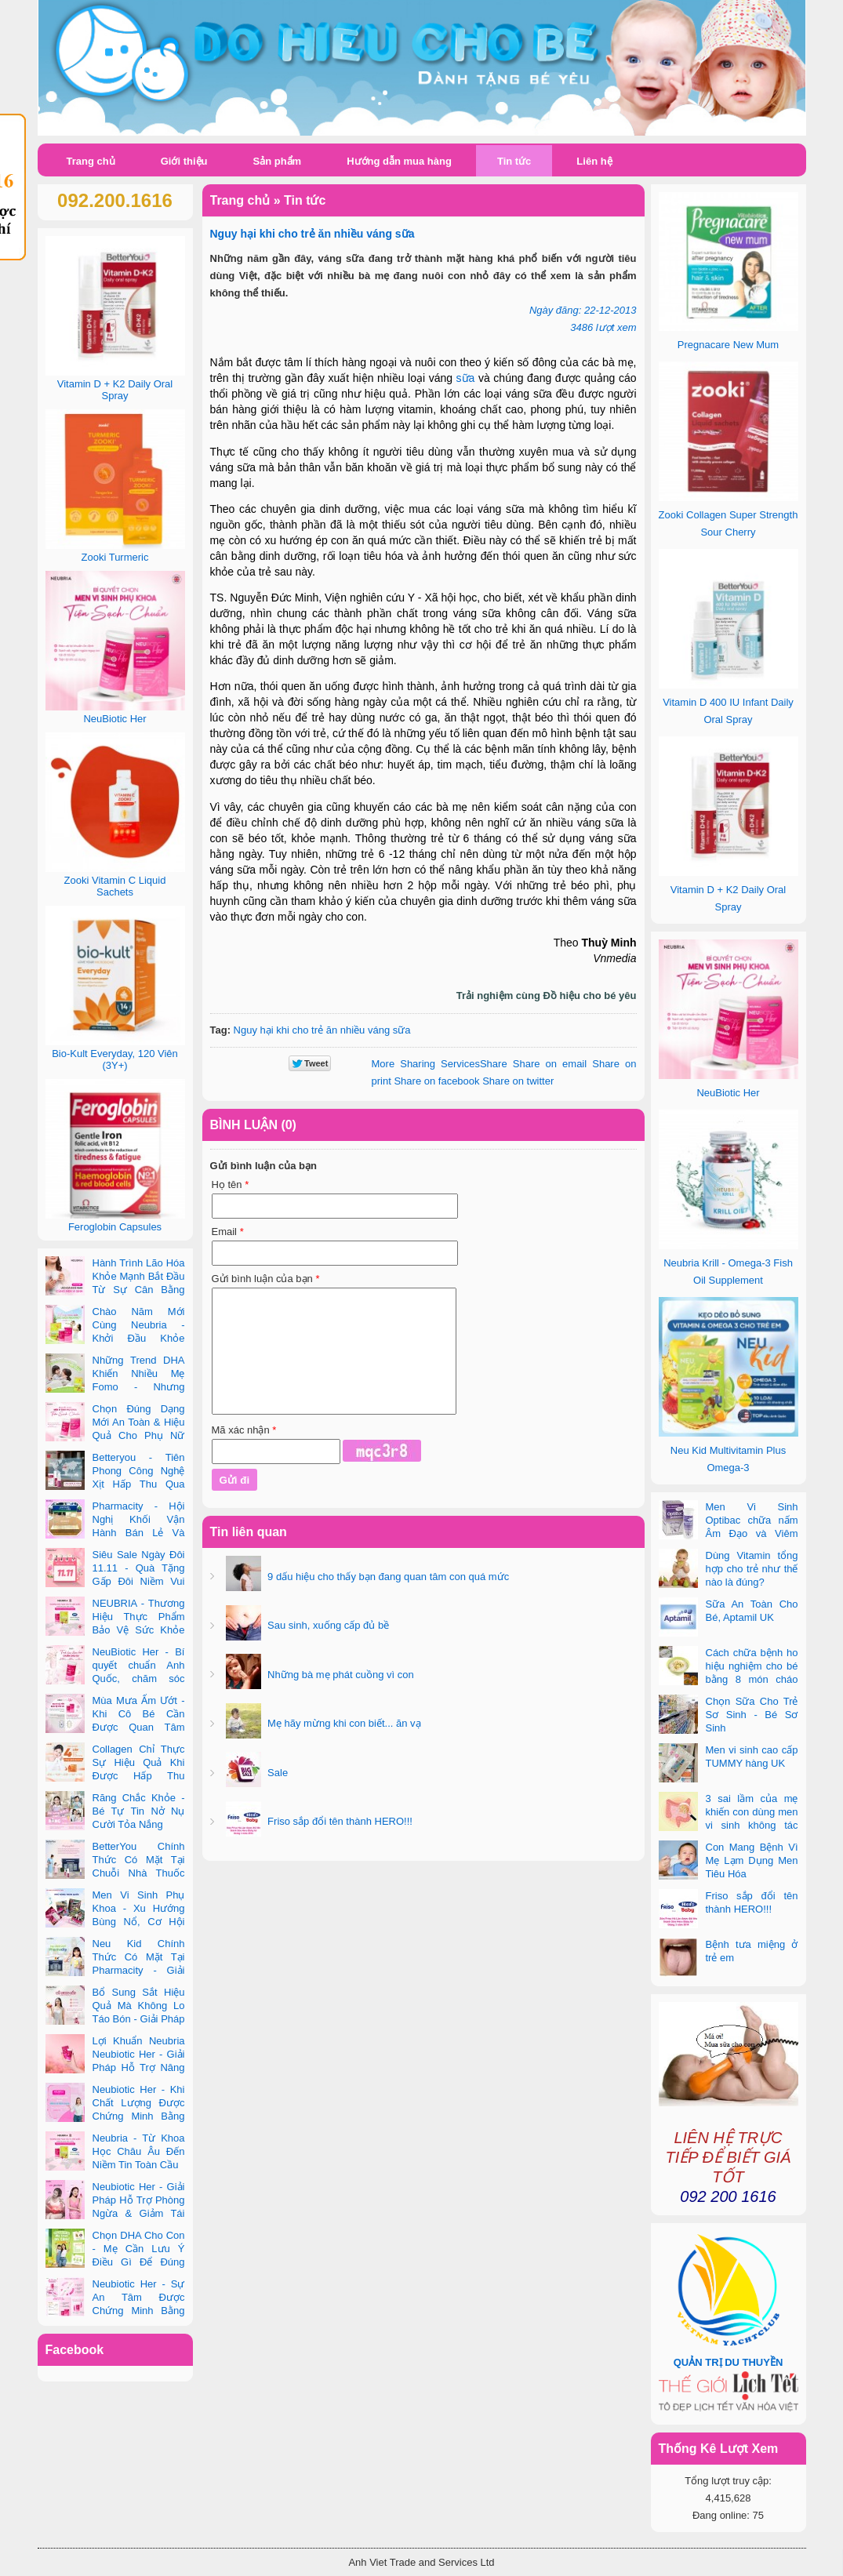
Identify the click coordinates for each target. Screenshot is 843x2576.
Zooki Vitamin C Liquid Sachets (115, 886)
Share (439, 1064)
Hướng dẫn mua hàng (399, 161)
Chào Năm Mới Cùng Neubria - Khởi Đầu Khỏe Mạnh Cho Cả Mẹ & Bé (115, 1338)
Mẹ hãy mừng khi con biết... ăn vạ (343, 1723)
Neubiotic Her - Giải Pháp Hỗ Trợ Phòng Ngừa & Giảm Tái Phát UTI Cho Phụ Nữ (115, 2213)
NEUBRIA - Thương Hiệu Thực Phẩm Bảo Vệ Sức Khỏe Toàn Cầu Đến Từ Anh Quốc (115, 1629)
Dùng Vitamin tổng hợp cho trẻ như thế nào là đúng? (752, 1569)
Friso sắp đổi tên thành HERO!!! (338, 1821)
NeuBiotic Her (727, 1093)
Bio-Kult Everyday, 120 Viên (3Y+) (115, 1059)
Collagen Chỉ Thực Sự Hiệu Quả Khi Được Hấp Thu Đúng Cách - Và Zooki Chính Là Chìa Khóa (115, 1775)
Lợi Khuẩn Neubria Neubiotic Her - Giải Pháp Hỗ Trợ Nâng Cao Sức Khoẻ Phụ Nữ (115, 2067)
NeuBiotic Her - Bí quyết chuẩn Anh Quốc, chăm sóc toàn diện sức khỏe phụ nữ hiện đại (115, 1678)
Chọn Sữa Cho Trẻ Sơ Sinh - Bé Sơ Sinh (752, 1714)
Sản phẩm (277, 161)
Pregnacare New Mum (728, 345)
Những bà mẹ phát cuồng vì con (339, 1674)
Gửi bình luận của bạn (266, 1278)
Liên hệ (594, 161)
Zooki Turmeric (115, 557)
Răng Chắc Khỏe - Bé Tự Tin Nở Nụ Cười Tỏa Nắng (139, 1811)
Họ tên (230, 1184)
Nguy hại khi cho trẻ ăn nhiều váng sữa (322, 1030)
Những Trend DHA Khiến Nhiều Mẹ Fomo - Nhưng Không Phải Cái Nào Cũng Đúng (115, 1386)
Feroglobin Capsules (115, 1227)
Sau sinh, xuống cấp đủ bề (327, 1625)
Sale (277, 1772)
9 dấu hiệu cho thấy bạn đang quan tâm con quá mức (387, 1576)
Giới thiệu (184, 161)
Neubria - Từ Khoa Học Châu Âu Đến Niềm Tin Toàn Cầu (139, 2151)
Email (228, 1231)
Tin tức (514, 161)
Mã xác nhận (244, 1430)
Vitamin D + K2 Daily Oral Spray (115, 389)
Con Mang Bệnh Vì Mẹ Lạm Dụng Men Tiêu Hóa (752, 1860)
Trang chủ (91, 161)
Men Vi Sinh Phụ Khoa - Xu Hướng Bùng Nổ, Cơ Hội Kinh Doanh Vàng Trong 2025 (115, 1921)
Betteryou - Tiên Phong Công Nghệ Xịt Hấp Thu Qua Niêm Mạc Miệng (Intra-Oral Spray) (115, 1484)
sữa (465, 378)
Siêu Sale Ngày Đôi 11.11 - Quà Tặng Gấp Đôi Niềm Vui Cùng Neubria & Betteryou (115, 1581)
